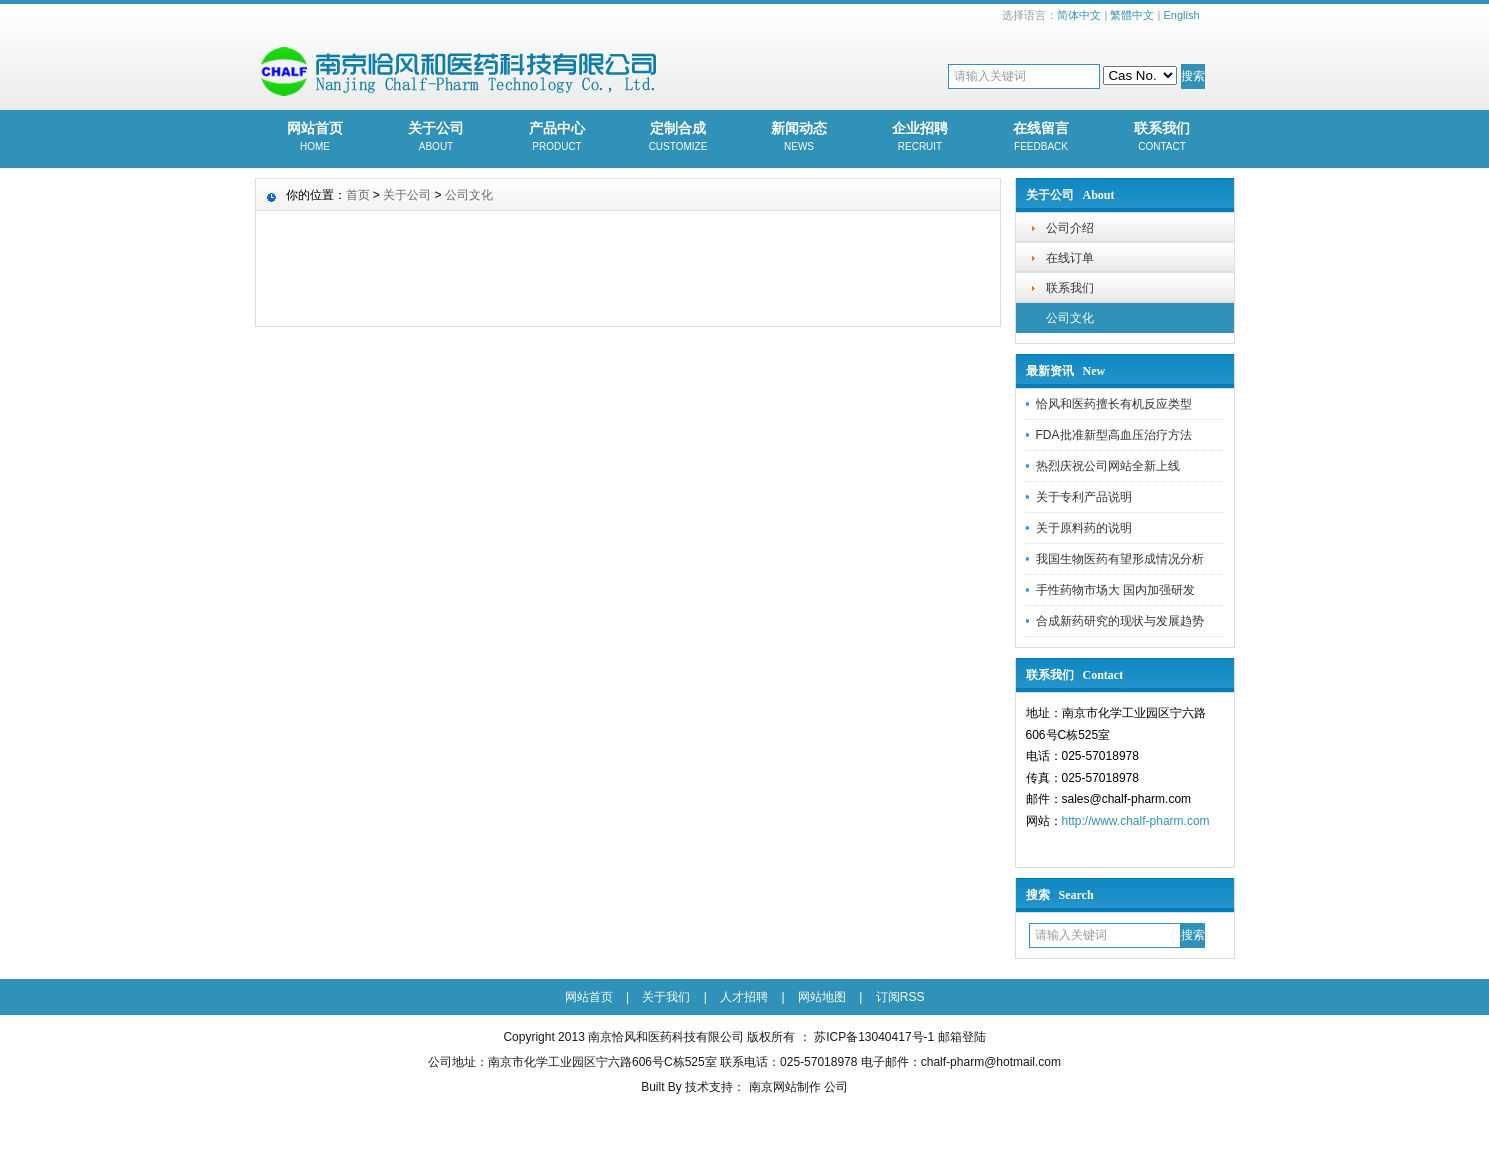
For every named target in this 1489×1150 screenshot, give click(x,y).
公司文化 (1070, 318)
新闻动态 (799, 138)
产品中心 (557, 138)
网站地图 (822, 997)
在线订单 (1070, 258)
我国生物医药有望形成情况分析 (1120, 559)
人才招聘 (744, 997)
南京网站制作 (786, 1087)
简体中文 (1079, 15)
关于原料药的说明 (1084, 528)
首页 (358, 195)
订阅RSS (900, 997)
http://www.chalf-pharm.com (1136, 821)
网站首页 (315, 138)
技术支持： (715, 1087)
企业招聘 (920, 138)
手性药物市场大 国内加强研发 (1115, 590)
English (1181, 15)
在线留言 (1041, 138)
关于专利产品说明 (1084, 497)
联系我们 (1162, 138)
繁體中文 (1132, 15)
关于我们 (666, 997)
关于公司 (436, 138)
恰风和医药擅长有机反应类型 (1114, 404)
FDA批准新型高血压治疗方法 (1114, 435)
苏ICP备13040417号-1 (874, 1037)
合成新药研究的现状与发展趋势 (1120, 621)
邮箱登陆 (962, 1037)
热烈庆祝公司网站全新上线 (1108, 466)
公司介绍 (1070, 228)
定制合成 (678, 138)
